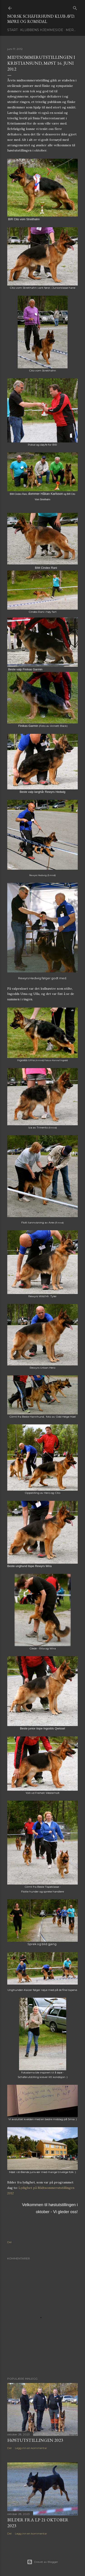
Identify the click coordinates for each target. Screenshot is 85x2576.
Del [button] (9, 2242)
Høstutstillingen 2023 (35, 2440)
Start (12, 30)
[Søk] (75, 7)
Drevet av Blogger (42, 2562)
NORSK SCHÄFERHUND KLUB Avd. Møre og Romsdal (41, 19)
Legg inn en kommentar (31, 2448)
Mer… (71, 30)
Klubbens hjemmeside (41, 30)
